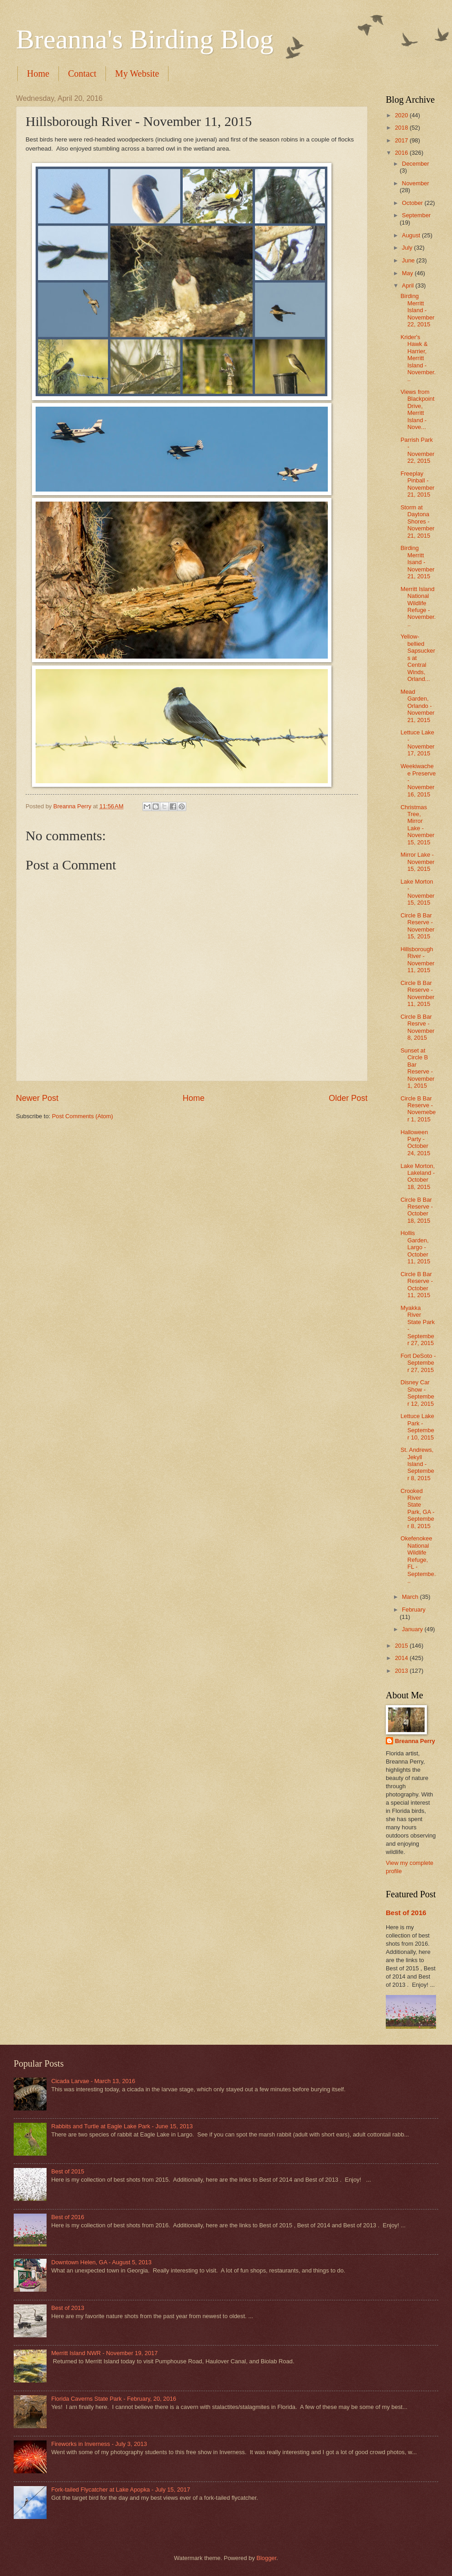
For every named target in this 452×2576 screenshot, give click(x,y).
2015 (402, 1645)
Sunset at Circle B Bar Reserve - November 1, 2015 (417, 1068)
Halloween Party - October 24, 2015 (415, 1143)
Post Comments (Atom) (82, 1116)
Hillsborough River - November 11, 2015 (417, 960)
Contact (82, 73)
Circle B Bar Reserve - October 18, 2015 (416, 1210)
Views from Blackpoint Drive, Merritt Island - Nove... (417, 409)
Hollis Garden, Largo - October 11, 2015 (415, 1247)
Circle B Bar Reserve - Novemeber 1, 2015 (418, 1109)
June (409, 260)
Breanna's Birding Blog (144, 39)
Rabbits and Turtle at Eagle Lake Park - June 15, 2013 (122, 2126)
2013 (402, 1670)
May (408, 273)
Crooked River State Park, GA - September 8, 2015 (417, 1508)
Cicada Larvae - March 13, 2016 (93, 2081)
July (408, 247)
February (414, 1609)
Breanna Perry (415, 1741)
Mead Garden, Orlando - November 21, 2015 (417, 705)
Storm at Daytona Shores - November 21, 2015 (417, 521)
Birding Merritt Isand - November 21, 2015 (417, 562)
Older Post (348, 1098)
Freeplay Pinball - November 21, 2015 (417, 484)
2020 (402, 115)
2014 (402, 1658)
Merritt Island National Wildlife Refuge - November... (418, 607)
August (412, 235)
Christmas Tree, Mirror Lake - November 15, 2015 (417, 825)
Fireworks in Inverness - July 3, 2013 (99, 2443)
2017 (402, 140)
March (411, 1596)
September (416, 215)
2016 (402, 152)
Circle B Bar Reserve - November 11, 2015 (417, 993)
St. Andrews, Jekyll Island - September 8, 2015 (417, 1464)
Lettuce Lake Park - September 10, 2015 (417, 1426)
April (408, 285)
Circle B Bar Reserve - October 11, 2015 (416, 1284)
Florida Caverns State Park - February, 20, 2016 (113, 2398)
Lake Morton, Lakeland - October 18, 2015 (417, 1176)
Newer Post (37, 1098)
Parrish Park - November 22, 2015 (417, 450)
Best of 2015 (67, 2171)
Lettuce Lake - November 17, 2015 (417, 743)
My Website (137, 73)
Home (38, 73)
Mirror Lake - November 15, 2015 (417, 861)
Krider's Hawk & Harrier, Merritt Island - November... (418, 358)
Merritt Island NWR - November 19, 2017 (104, 2353)
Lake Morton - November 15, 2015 (417, 892)
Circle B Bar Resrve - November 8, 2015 (417, 1027)
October (413, 202)
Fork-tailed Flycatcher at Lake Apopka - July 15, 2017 (120, 2489)
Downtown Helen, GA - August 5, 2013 (101, 2262)
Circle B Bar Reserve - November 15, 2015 (417, 926)
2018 (402, 127)
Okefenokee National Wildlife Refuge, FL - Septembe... (418, 1559)
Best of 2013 (67, 2307)
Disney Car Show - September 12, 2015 (417, 1393)
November (415, 183)
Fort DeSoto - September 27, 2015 (418, 1362)
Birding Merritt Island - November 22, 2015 (417, 310)
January (413, 1629)
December (415, 163)
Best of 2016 (406, 1912)
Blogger (267, 2558)
